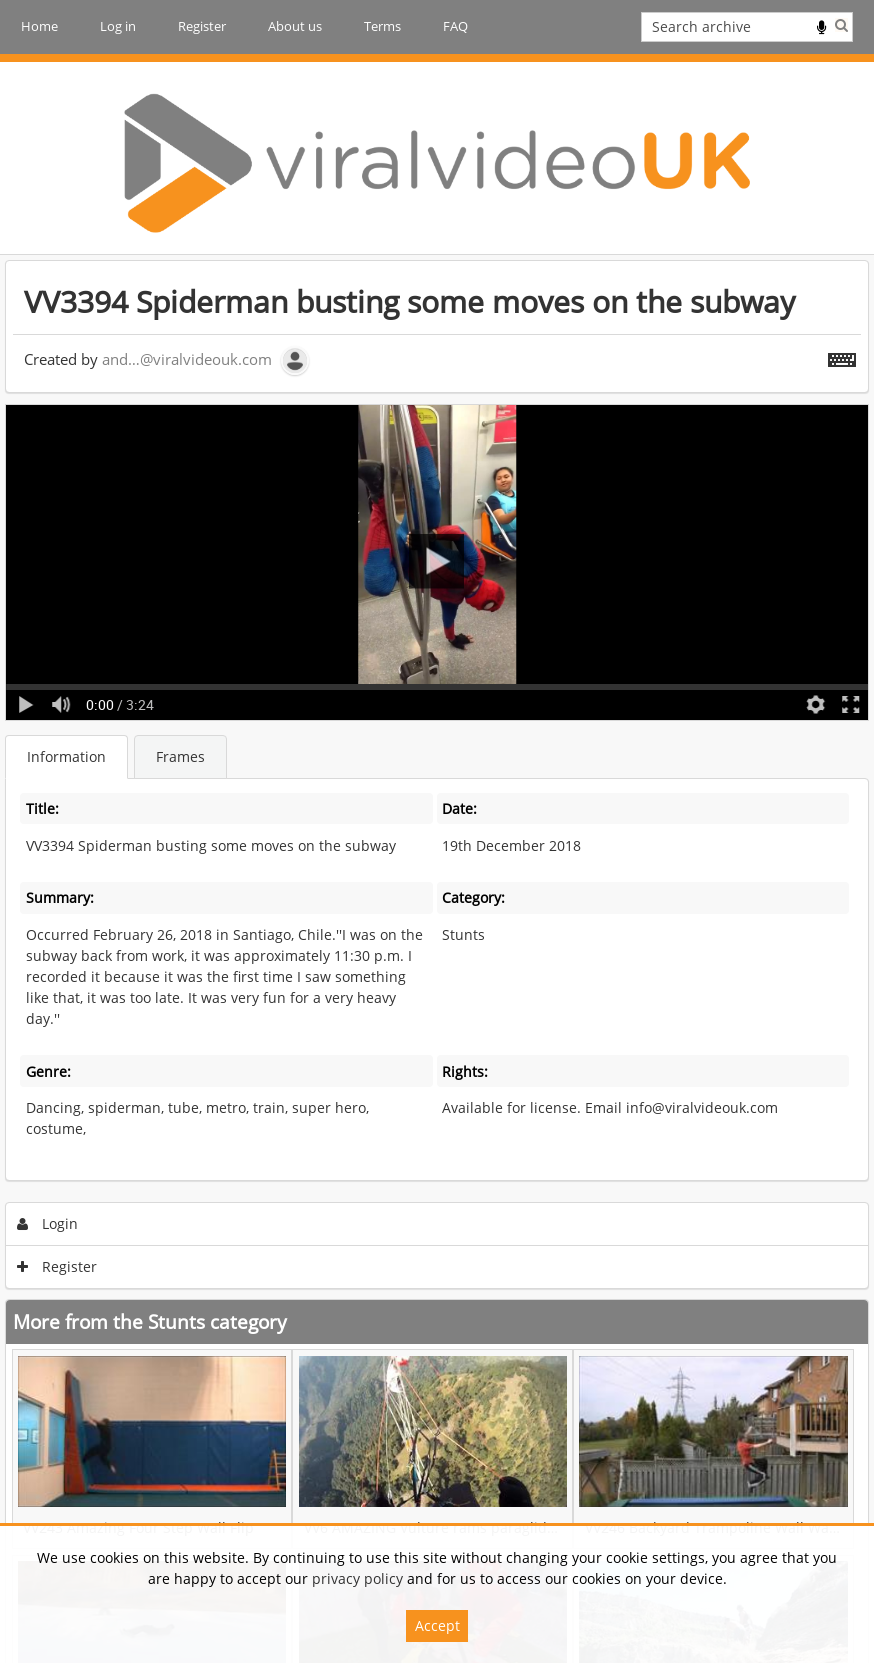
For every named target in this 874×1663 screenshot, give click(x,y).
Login (48, 1223)
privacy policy (357, 1578)
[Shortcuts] (842, 356)
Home (39, 26)
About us (295, 26)
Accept (437, 1625)
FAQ (455, 26)
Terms (382, 26)
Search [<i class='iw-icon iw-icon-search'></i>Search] (841, 25)
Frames (180, 756)
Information (66, 756)
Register (202, 26)
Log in (118, 26)
